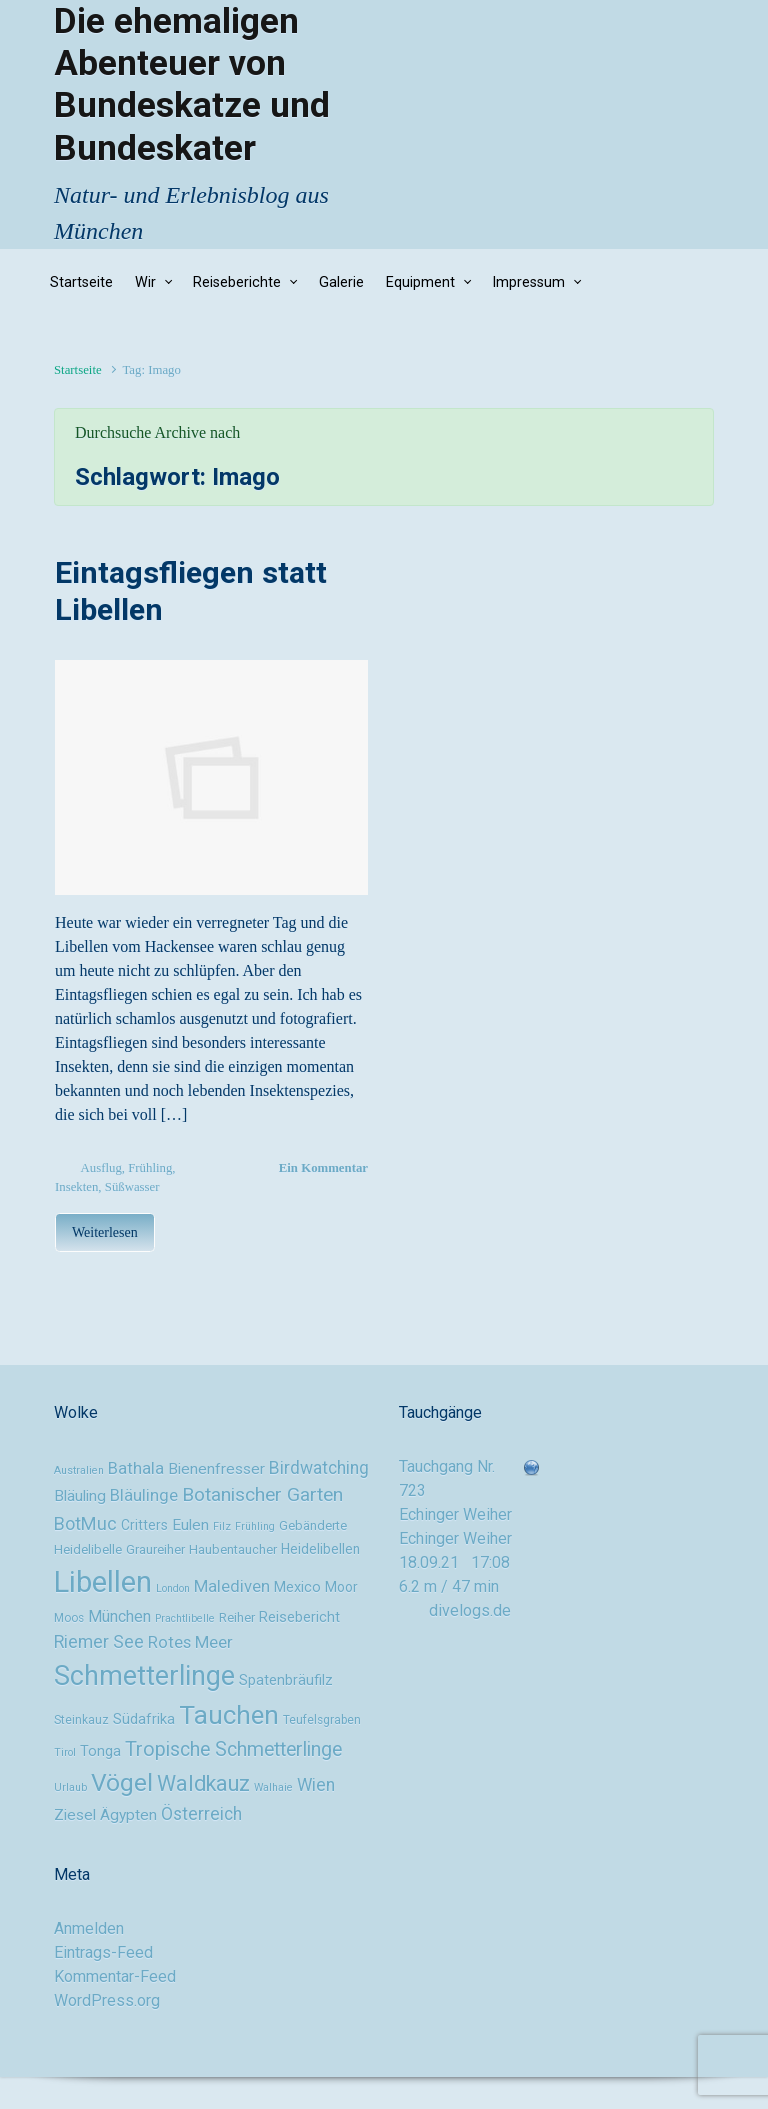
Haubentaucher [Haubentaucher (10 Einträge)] (233, 1549)
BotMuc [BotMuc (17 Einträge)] (85, 1523)
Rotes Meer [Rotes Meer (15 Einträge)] (190, 1642)
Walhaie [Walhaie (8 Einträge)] (273, 1787)
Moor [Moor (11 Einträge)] (341, 1587)
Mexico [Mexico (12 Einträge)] (297, 1587)
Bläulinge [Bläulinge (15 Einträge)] (144, 1495)
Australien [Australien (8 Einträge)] (79, 1470)
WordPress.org (107, 2000)
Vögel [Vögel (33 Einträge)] (122, 1782)
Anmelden (89, 1928)
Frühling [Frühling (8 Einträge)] (255, 1526)
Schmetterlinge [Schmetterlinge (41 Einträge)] (144, 1676)
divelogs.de (470, 1610)
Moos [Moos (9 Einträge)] (69, 1618)
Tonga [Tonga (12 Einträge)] (100, 1751)
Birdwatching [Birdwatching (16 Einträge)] (319, 1468)
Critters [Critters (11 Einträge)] (144, 1525)
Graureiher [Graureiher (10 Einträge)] (155, 1549)
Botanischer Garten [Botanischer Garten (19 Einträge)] (262, 1494)
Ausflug (101, 1168)
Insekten (76, 1187)
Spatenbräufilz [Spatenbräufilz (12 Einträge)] (286, 1680)
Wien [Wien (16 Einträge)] (316, 1785)
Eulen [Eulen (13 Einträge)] (190, 1525)
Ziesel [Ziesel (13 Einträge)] (75, 1815)
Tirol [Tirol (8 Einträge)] (65, 1752)
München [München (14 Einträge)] (119, 1616)
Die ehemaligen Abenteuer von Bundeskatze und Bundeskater (192, 84)
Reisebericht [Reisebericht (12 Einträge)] (299, 1617)
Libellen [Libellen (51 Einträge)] (103, 1582)
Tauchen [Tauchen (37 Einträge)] (229, 1715)
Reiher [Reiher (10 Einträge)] (237, 1617)
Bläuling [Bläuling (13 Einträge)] (80, 1496)
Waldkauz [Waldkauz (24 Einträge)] (203, 1783)
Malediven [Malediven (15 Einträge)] (232, 1586)
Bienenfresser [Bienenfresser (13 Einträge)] (216, 1469)
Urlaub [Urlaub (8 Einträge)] (70, 1787)
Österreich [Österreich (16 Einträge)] (201, 1814)
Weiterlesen (105, 1232)
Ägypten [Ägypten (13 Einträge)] (128, 1815)
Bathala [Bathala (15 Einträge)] (136, 1468)
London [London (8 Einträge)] (173, 1588)
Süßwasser (132, 1187)
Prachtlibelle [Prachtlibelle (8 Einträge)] (185, 1618)
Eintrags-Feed (103, 1952)
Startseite (78, 370)
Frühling (150, 1168)
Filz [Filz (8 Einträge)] (222, 1526)
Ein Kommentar (323, 1168)
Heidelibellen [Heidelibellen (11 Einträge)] (320, 1549)
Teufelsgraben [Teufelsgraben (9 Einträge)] (322, 1720)
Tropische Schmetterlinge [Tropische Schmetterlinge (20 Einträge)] (233, 1749)
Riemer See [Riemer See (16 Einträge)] (99, 1642)
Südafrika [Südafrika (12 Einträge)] (144, 1719)
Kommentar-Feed (115, 1976)
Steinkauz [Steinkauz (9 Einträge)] (81, 1720)
